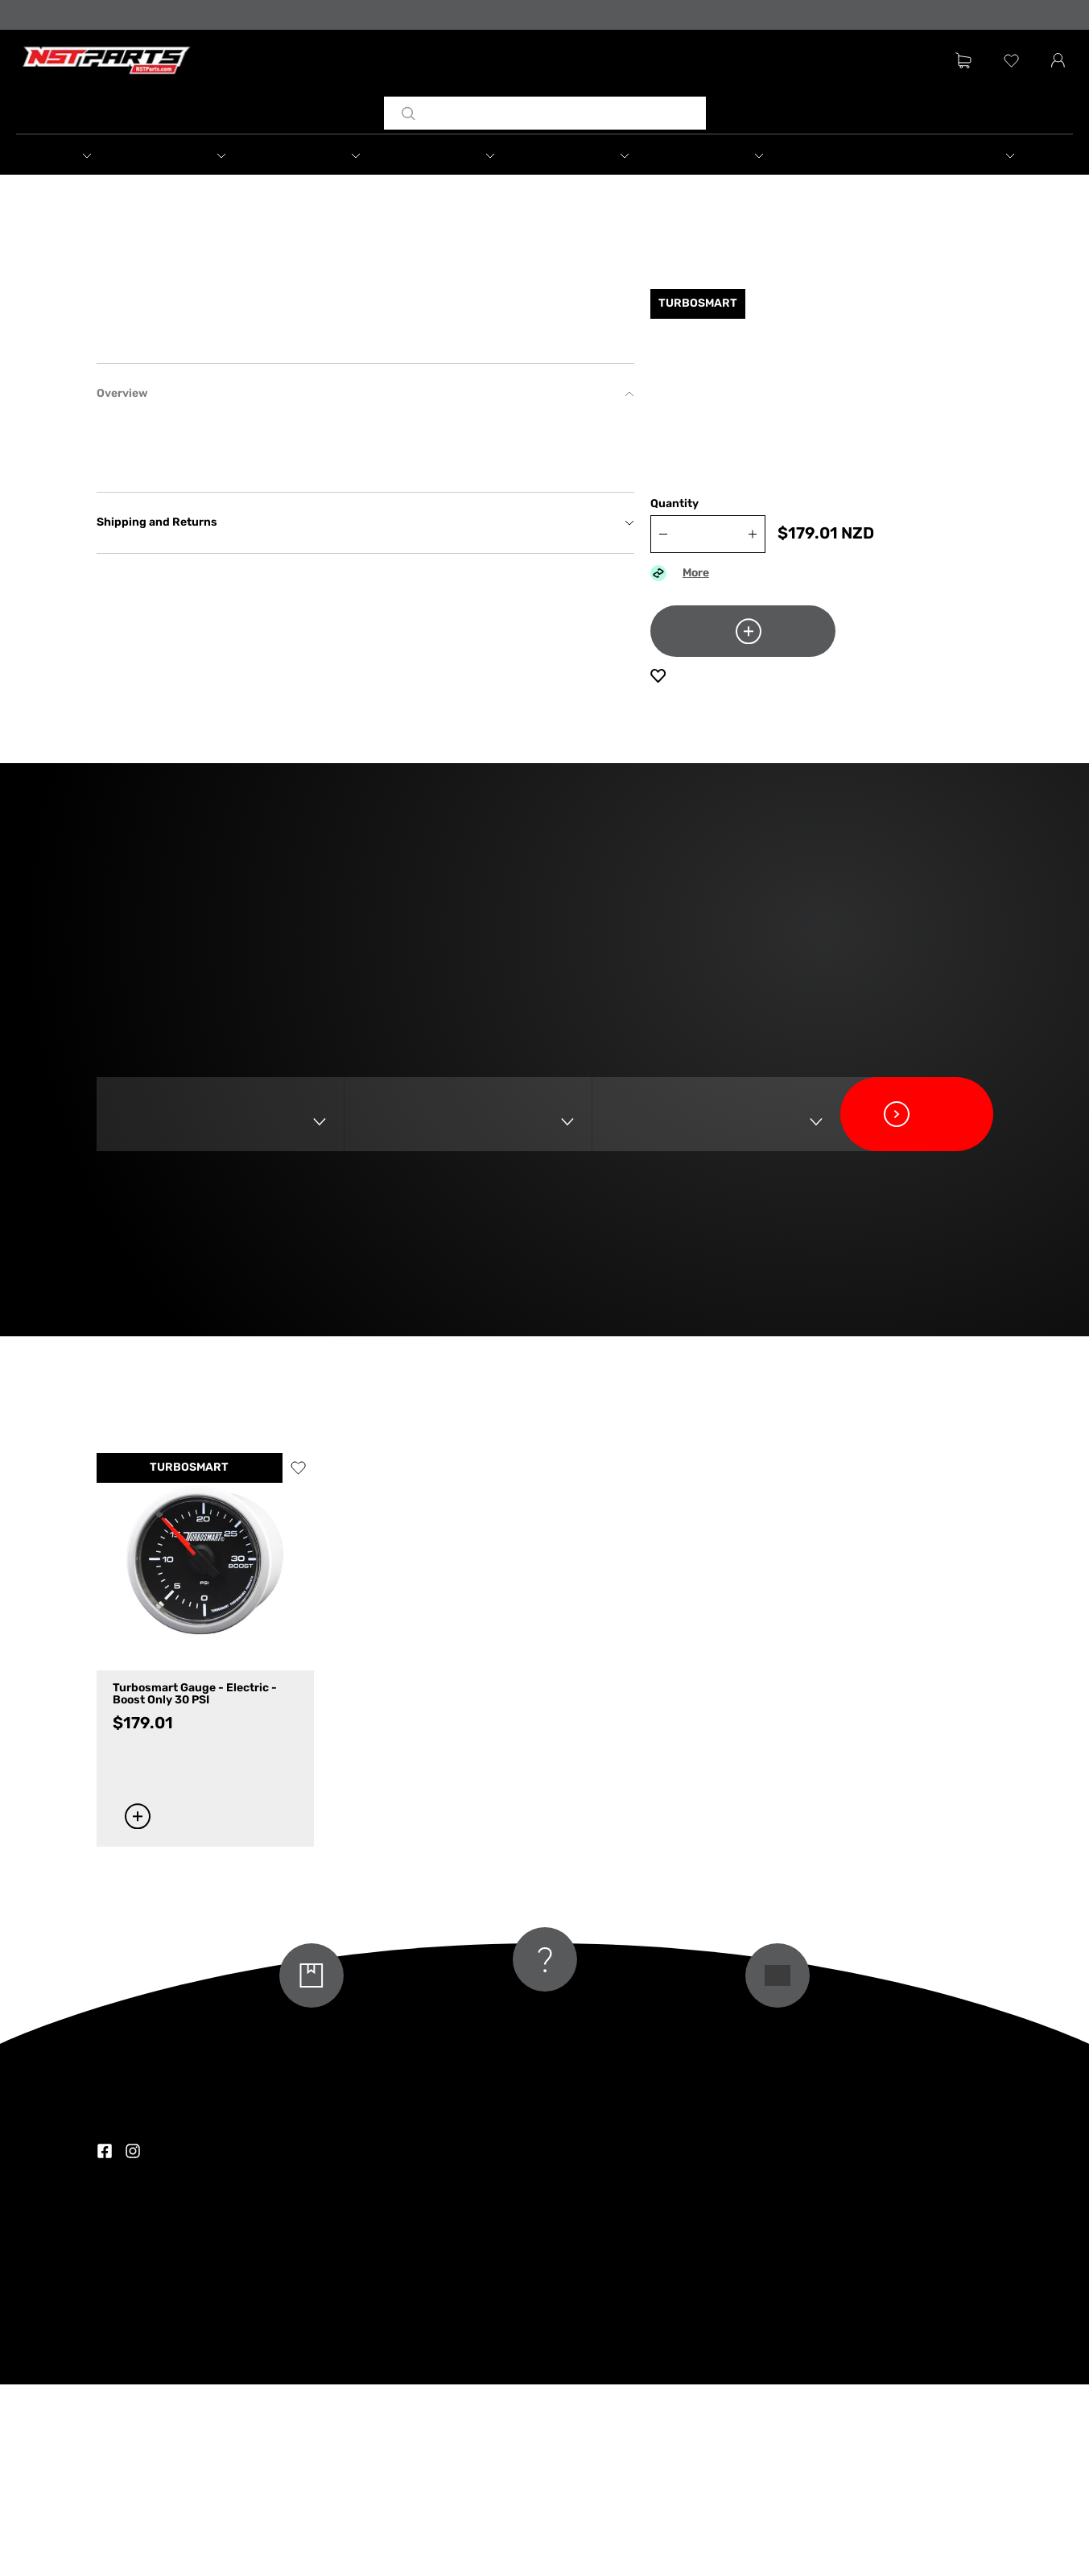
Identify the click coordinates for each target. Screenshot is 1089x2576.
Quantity (674, 520)
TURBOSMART (189, 1659)
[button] (104, 157)
